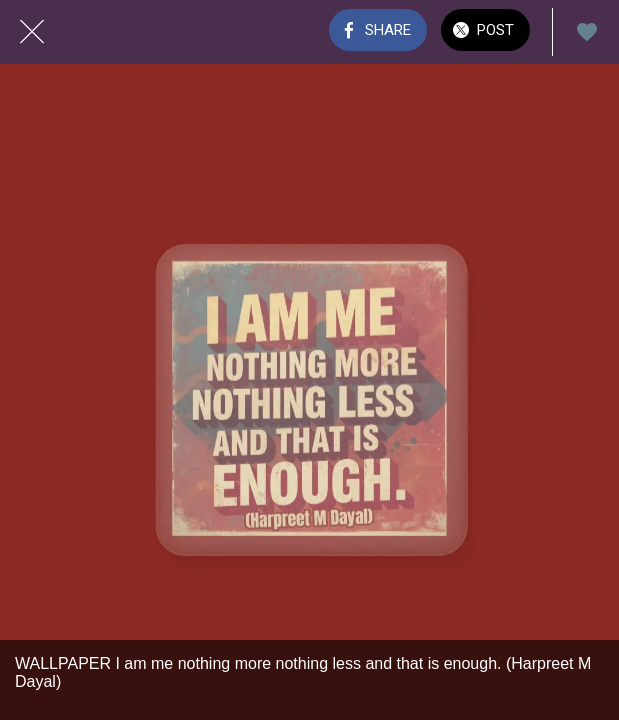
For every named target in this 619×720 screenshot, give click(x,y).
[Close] (32, 32)
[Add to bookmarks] (587, 32)
